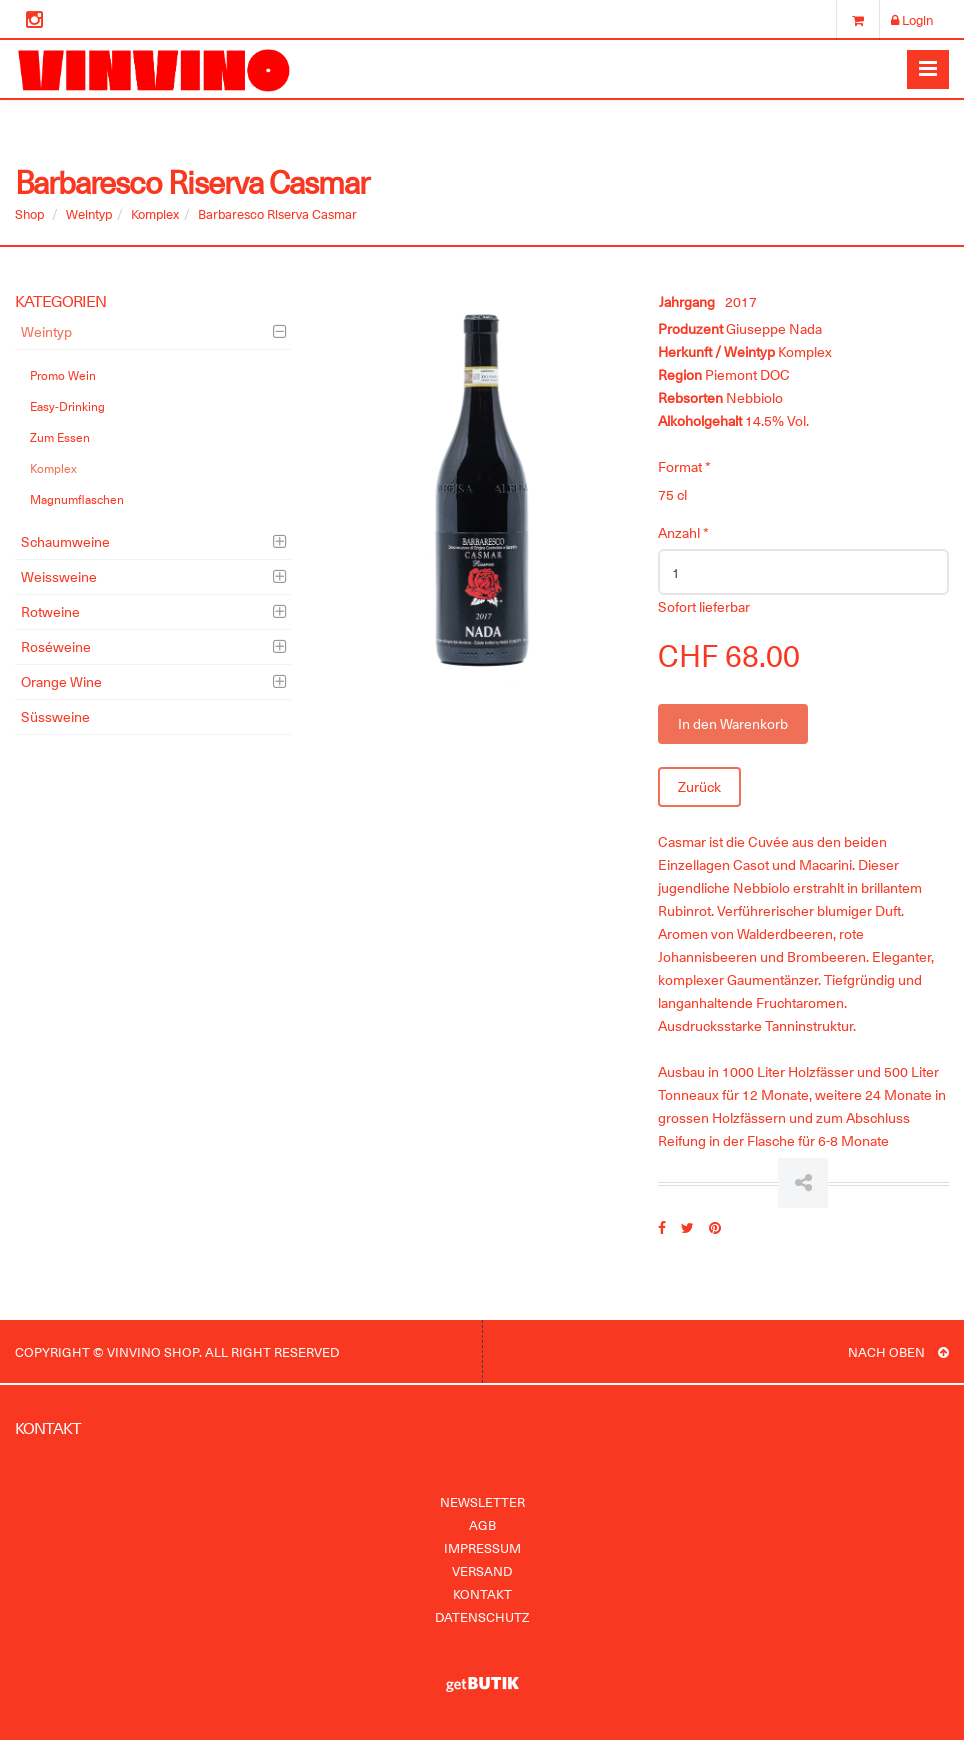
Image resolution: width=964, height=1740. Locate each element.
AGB (482, 1524)
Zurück (699, 786)
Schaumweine (65, 541)
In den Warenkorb (733, 723)
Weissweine (59, 576)
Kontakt (482, 1593)
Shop (29, 213)
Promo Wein (63, 375)
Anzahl (683, 532)
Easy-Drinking (67, 406)
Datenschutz (482, 1616)
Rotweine (50, 611)
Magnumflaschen (77, 499)
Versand (482, 1570)
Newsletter (482, 1501)
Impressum (482, 1547)
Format (684, 466)
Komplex (155, 213)
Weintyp (89, 213)
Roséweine (56, 646)
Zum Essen (60, 437)
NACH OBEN (898, 1351)
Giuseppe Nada (774, 328)
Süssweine (55, 716)
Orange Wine (61, 681)
